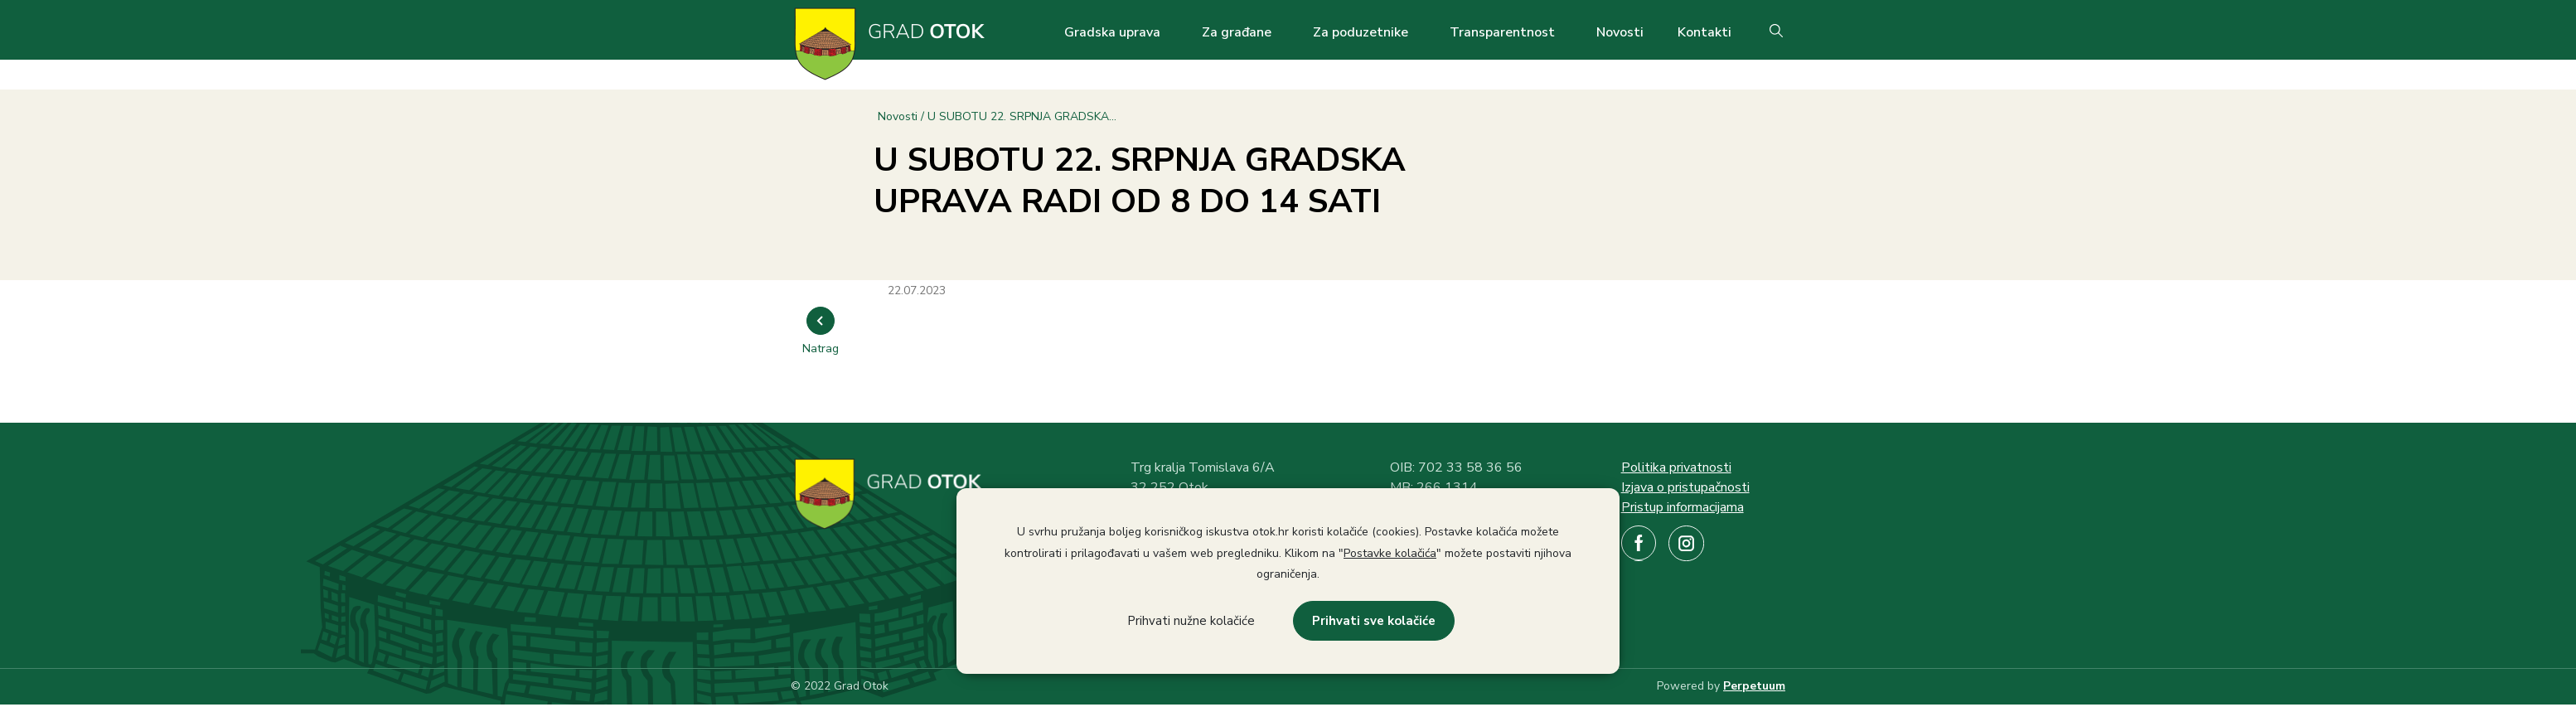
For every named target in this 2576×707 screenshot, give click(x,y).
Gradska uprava (1112, 32)
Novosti (1620, 32)
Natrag (820, 348)
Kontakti (1704, 32)
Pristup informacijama (1682, 507)
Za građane (1236, 32)
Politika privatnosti (1676, 467)
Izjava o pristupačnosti (1685, 487)
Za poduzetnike (1360, 32)
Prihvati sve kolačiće (1374, 621)
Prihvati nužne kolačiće (1191, 621)
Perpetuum (1754, 686)
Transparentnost (1502, 32)
